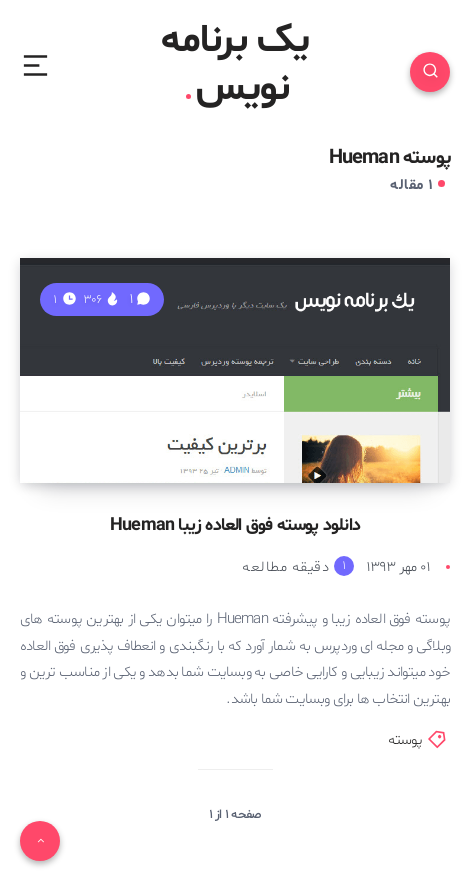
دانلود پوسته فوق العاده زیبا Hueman (235, 525)
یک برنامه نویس (235, 66)
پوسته (405, 740)
